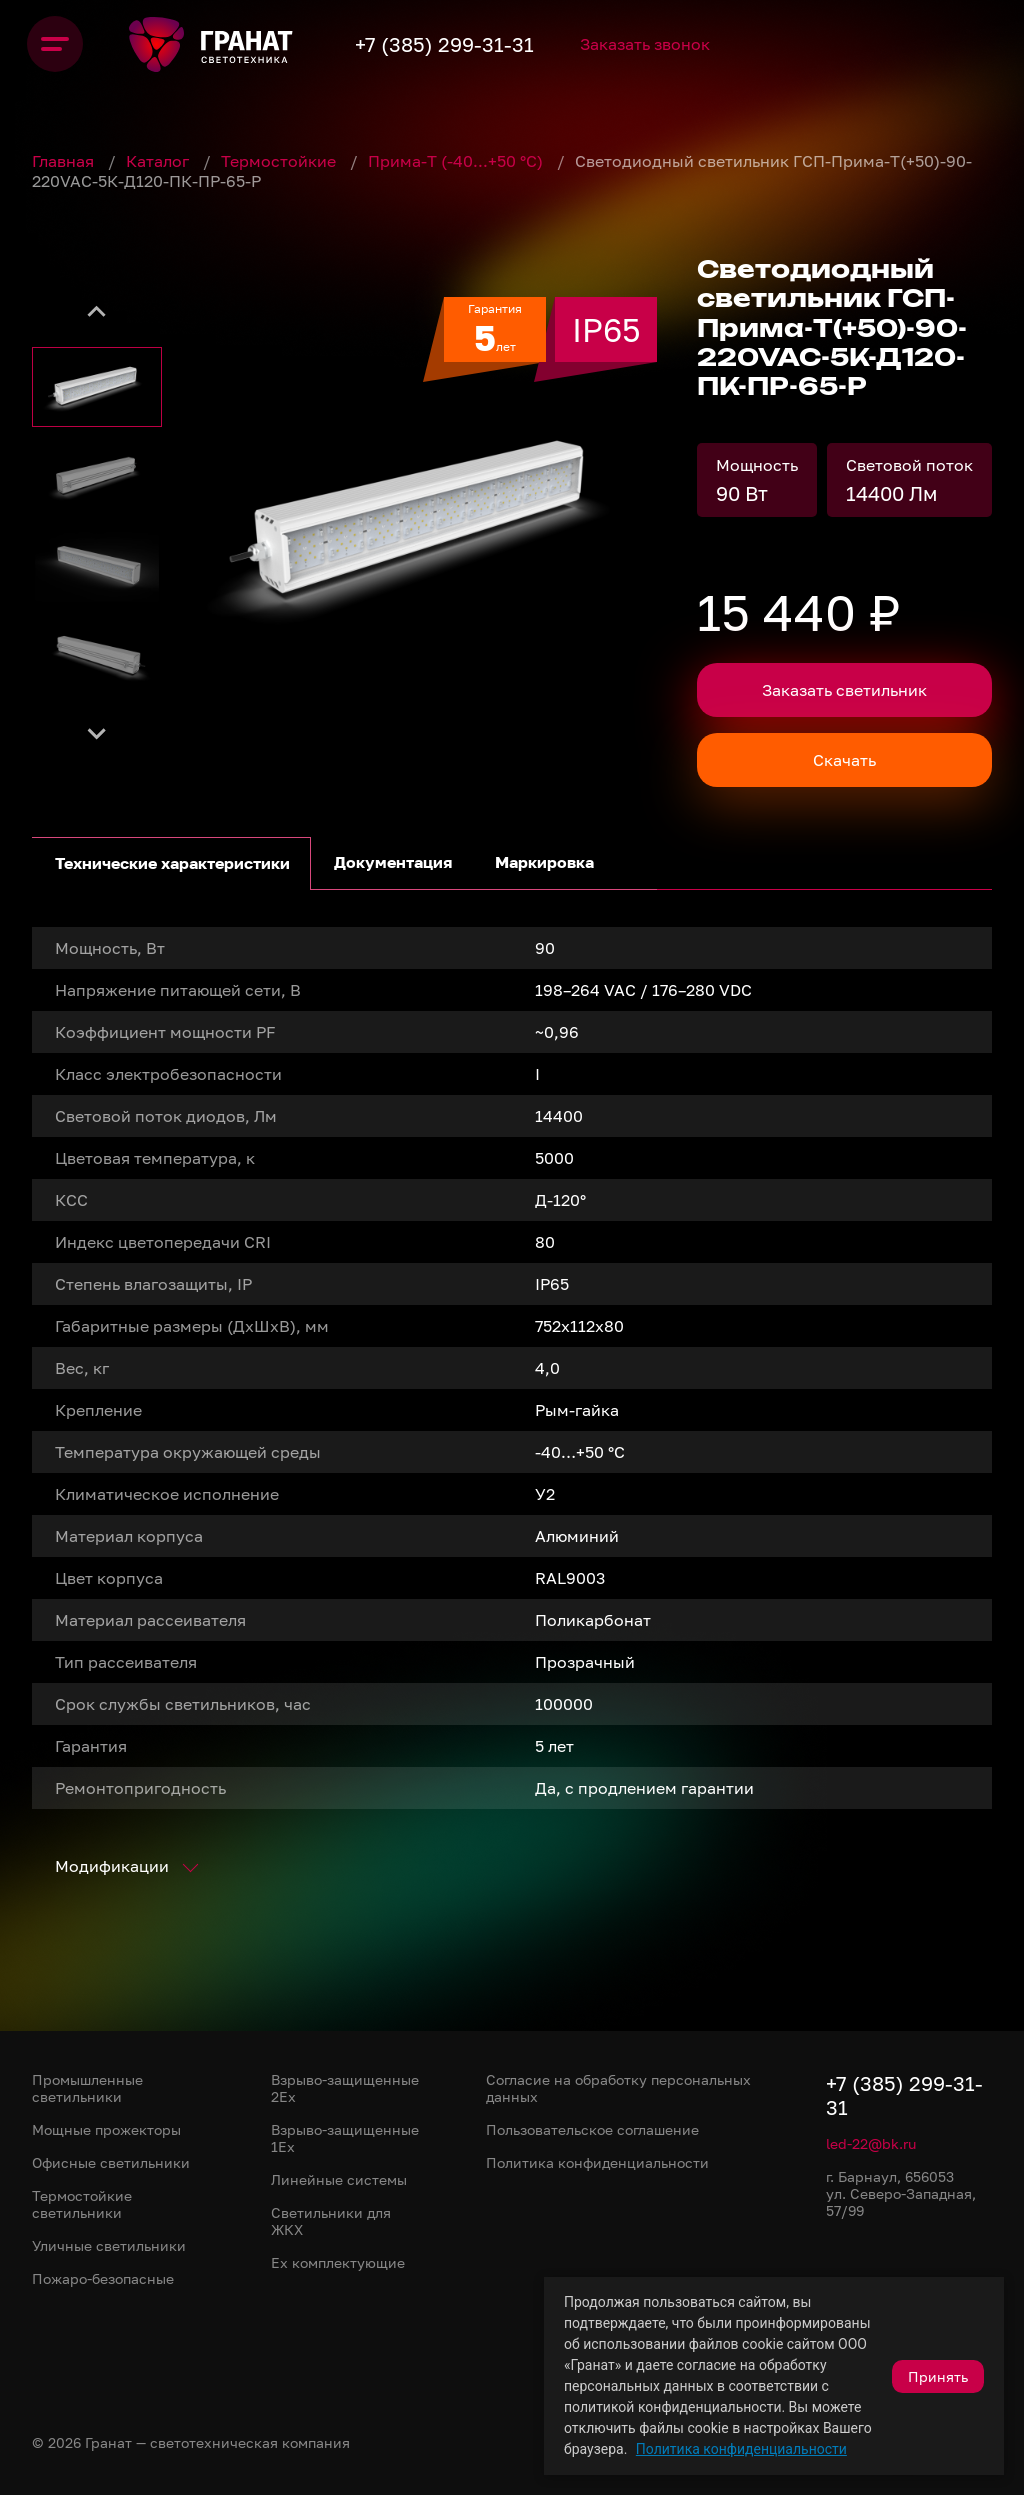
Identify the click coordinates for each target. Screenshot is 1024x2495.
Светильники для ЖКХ (331, 2221)
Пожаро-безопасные (103, 2278)
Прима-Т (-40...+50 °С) (457, 161)
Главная (65, 161)
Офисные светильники (111, 2162)
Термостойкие (280, 161)
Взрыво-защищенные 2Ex (345, 2088)
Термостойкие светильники (82, 2204)
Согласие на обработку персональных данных (618, 2088)
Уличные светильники (109, 2245)
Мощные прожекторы (106, 2129)
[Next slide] (97, 732)
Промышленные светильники (87, 2088)
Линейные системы (339, 2179)
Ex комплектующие (338, 2262)
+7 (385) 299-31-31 (485, 44)
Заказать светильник (844, 690)
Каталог (159, 161)
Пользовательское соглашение (592, 2129)
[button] (97, 387)
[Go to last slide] (97, 312)
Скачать (844, 760)
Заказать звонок (704, 44)
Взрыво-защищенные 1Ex (345, 2138)
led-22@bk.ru (871, 2143)
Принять (938, 2376)
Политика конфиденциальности (741, 2449)
